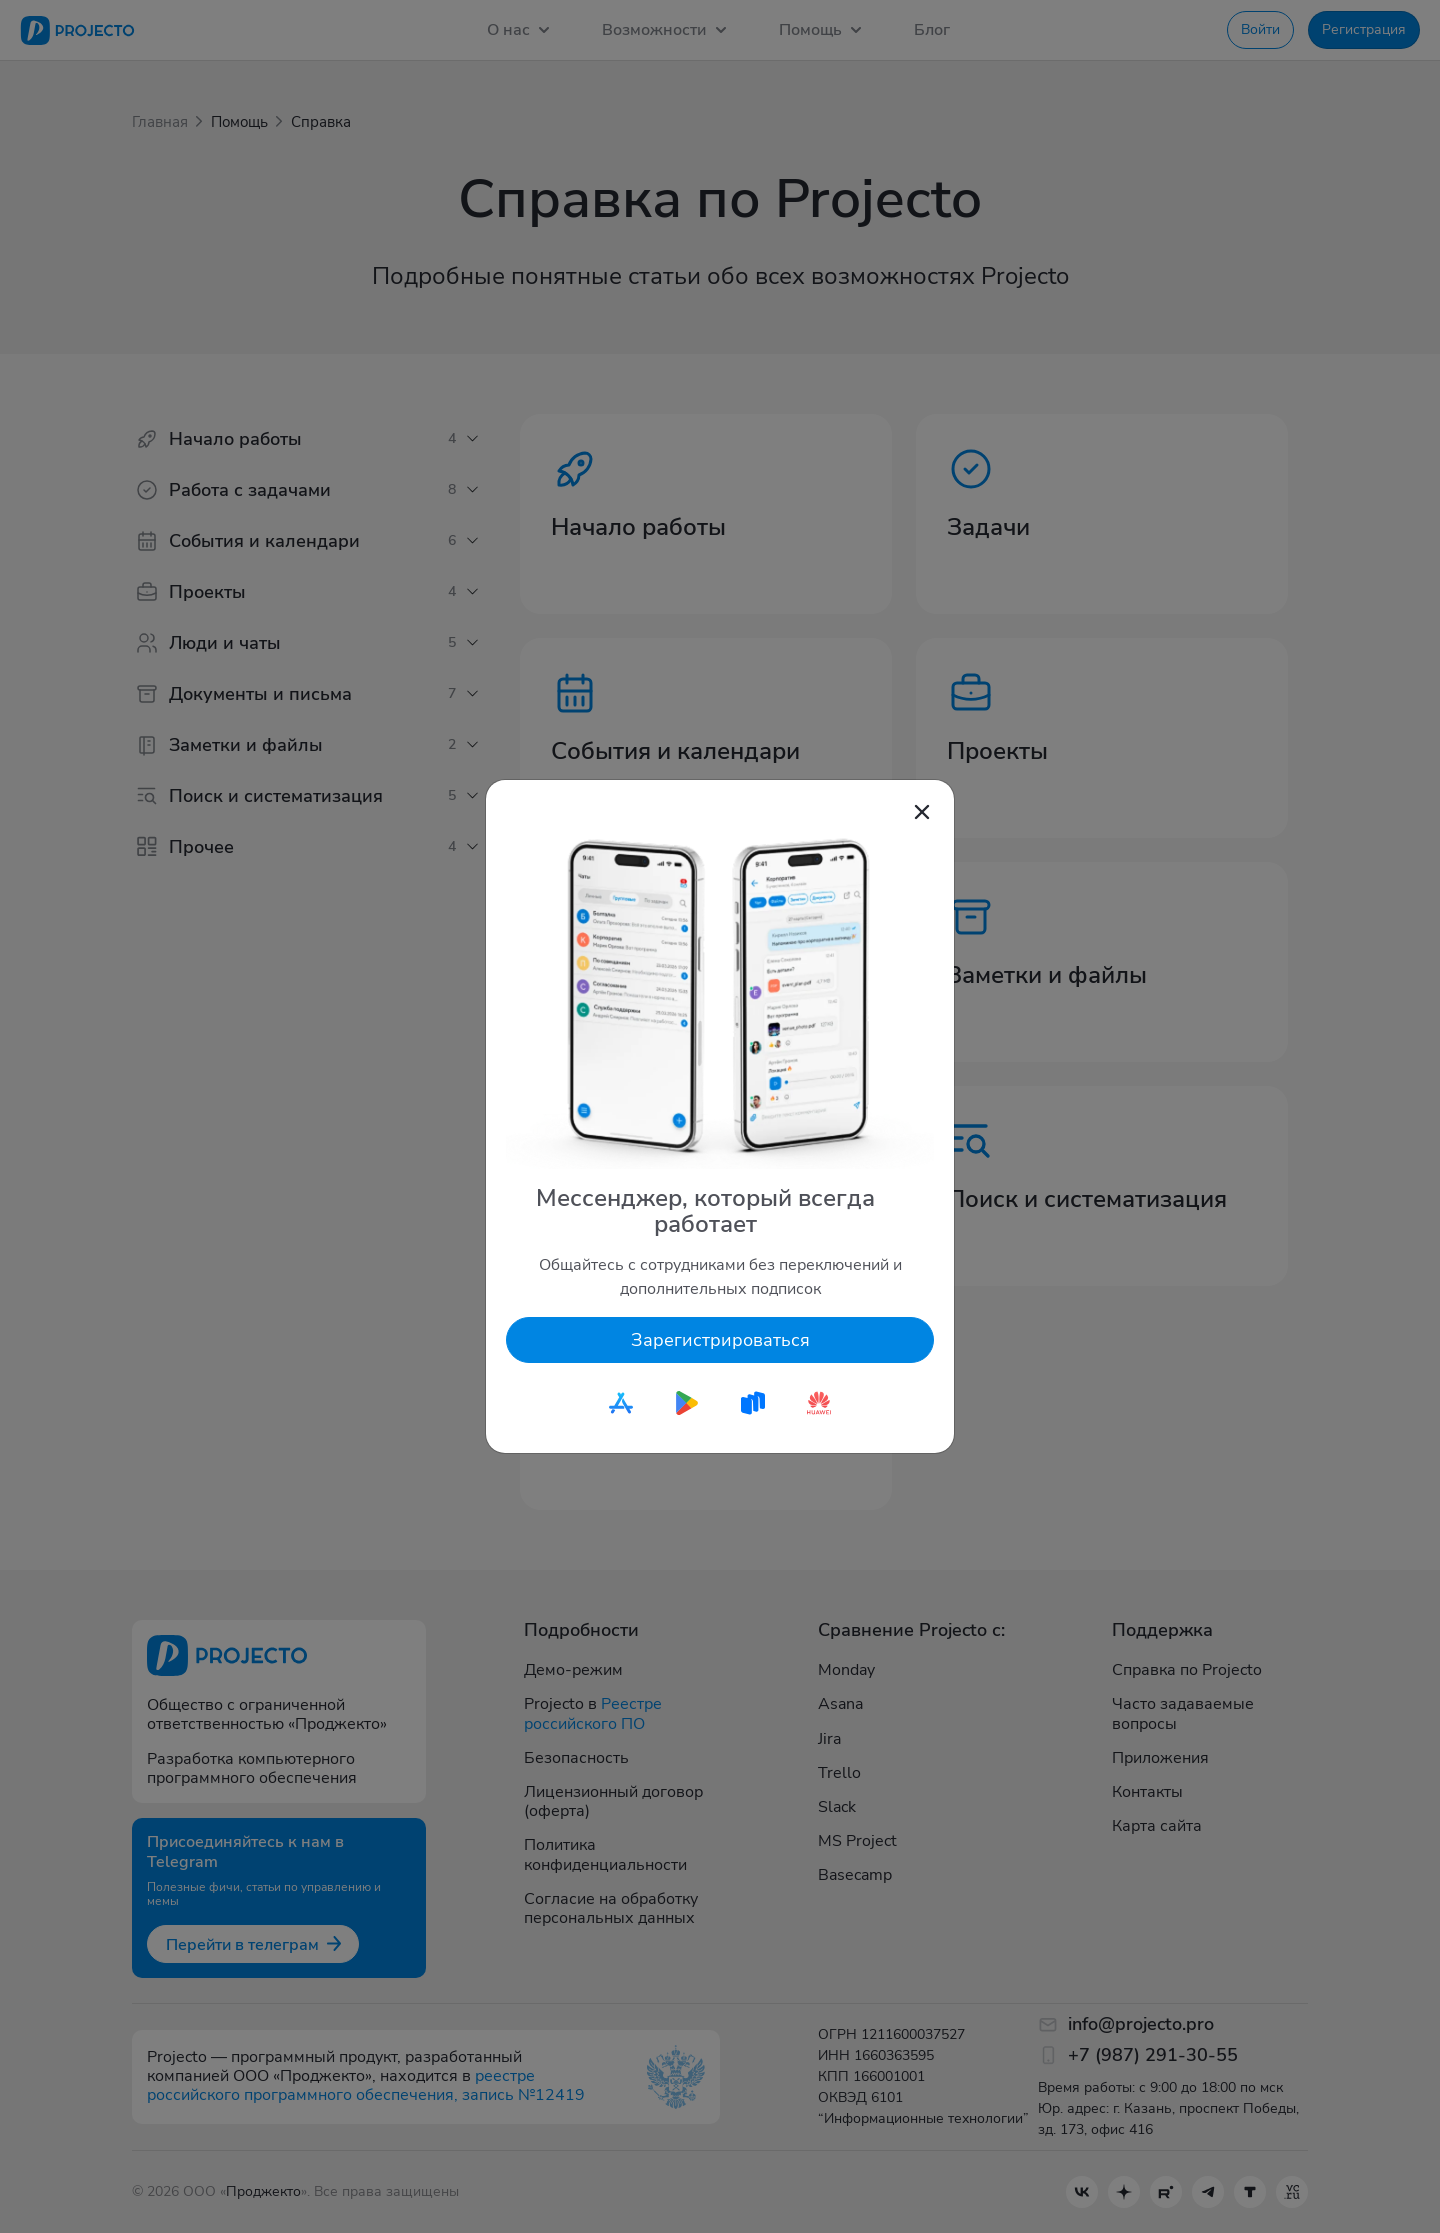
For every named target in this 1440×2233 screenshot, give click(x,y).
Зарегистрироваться (720, 1340)
